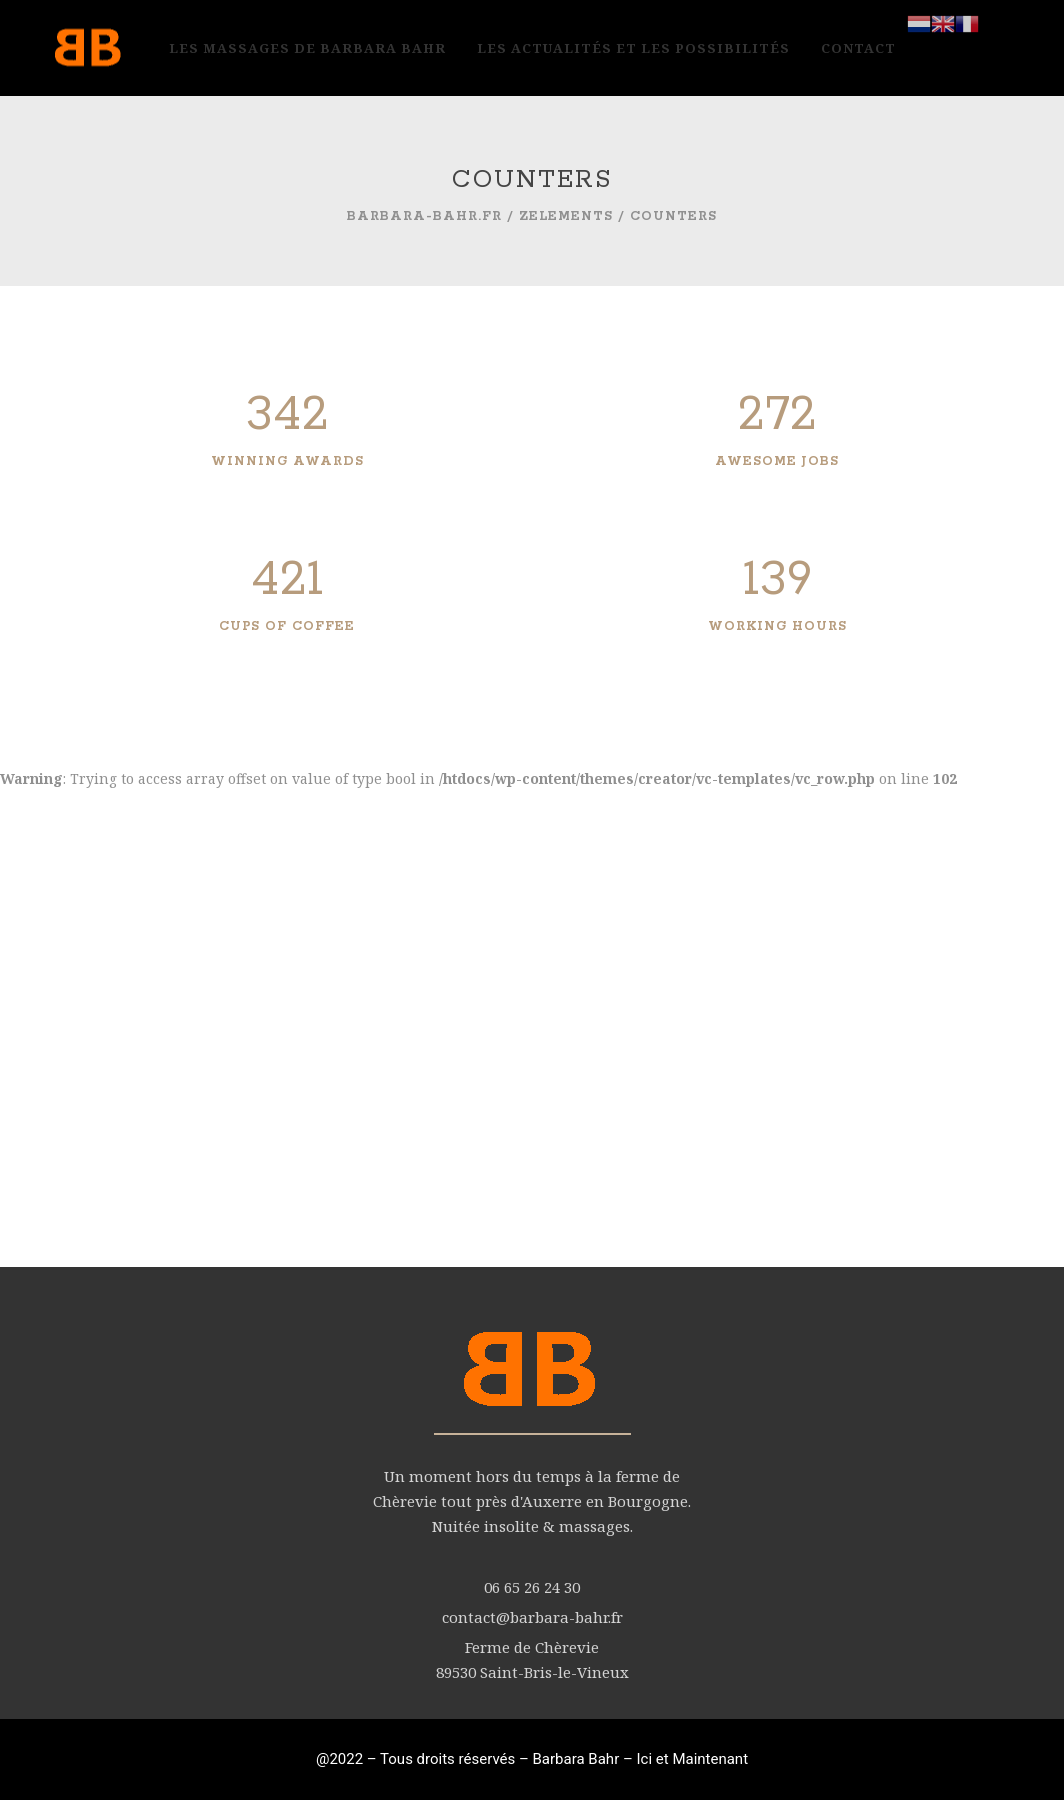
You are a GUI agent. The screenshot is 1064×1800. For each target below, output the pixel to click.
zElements (566, 216)
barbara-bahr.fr (424, 216)
